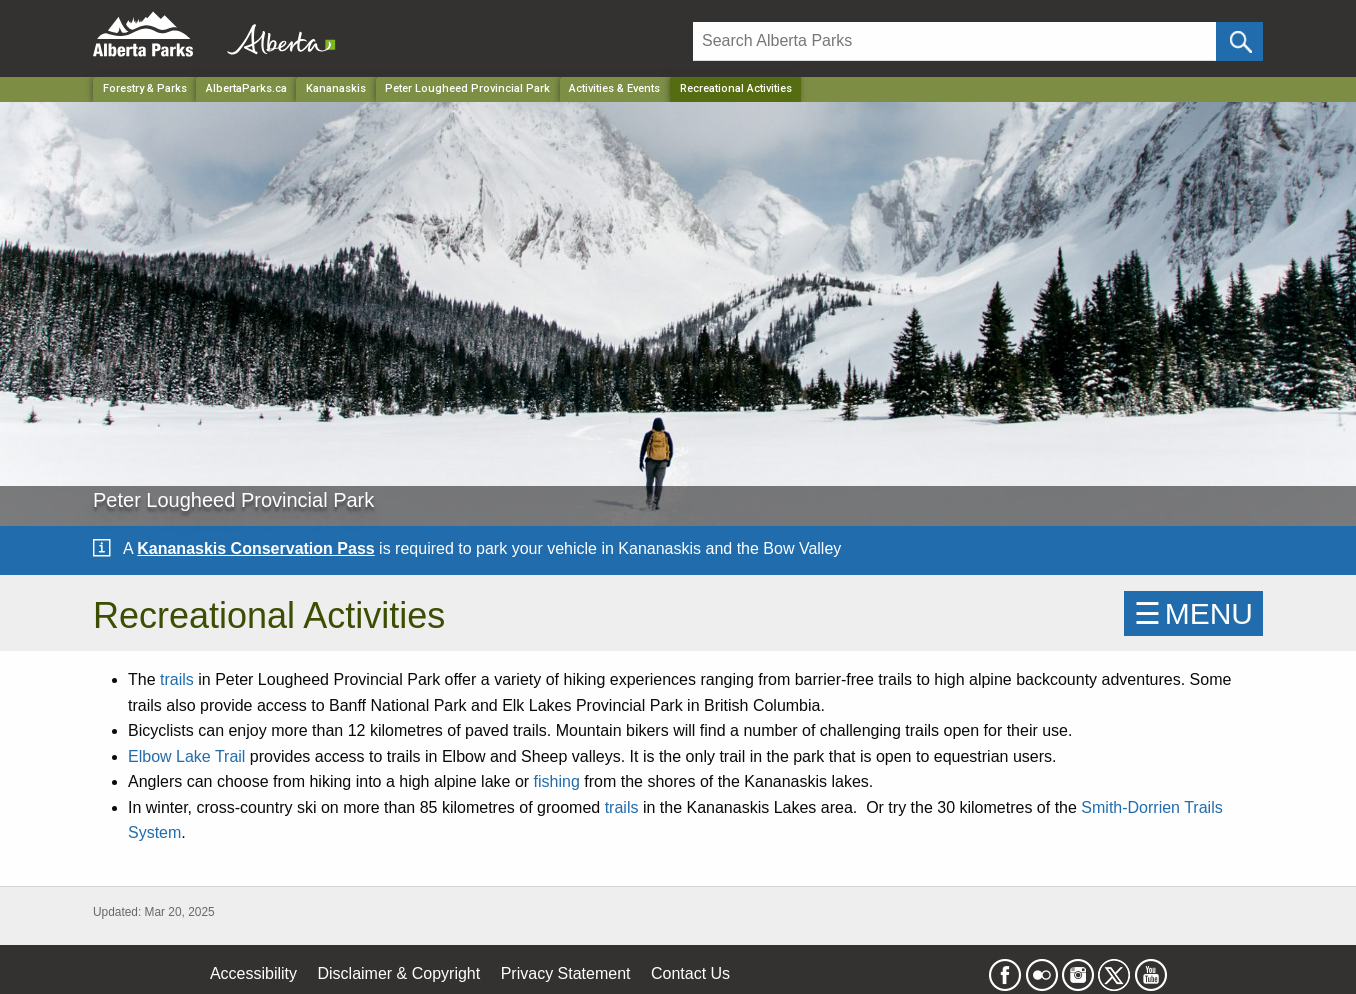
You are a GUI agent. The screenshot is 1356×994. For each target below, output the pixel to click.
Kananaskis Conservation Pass (255, 548)
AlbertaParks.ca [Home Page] (246, 88)
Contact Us (690, 973)
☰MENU (1193, 613)
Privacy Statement (566, 973)
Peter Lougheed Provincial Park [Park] (467, 88)
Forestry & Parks (145, 88)
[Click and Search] (1239, 41)
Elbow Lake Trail (186, 756)
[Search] (954, 41)
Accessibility (253, 973)
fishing (557, 781)
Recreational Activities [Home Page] (736, 88)
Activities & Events (614, 88)
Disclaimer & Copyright (399, 973)
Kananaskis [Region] (336, 88)
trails (177, 679)
